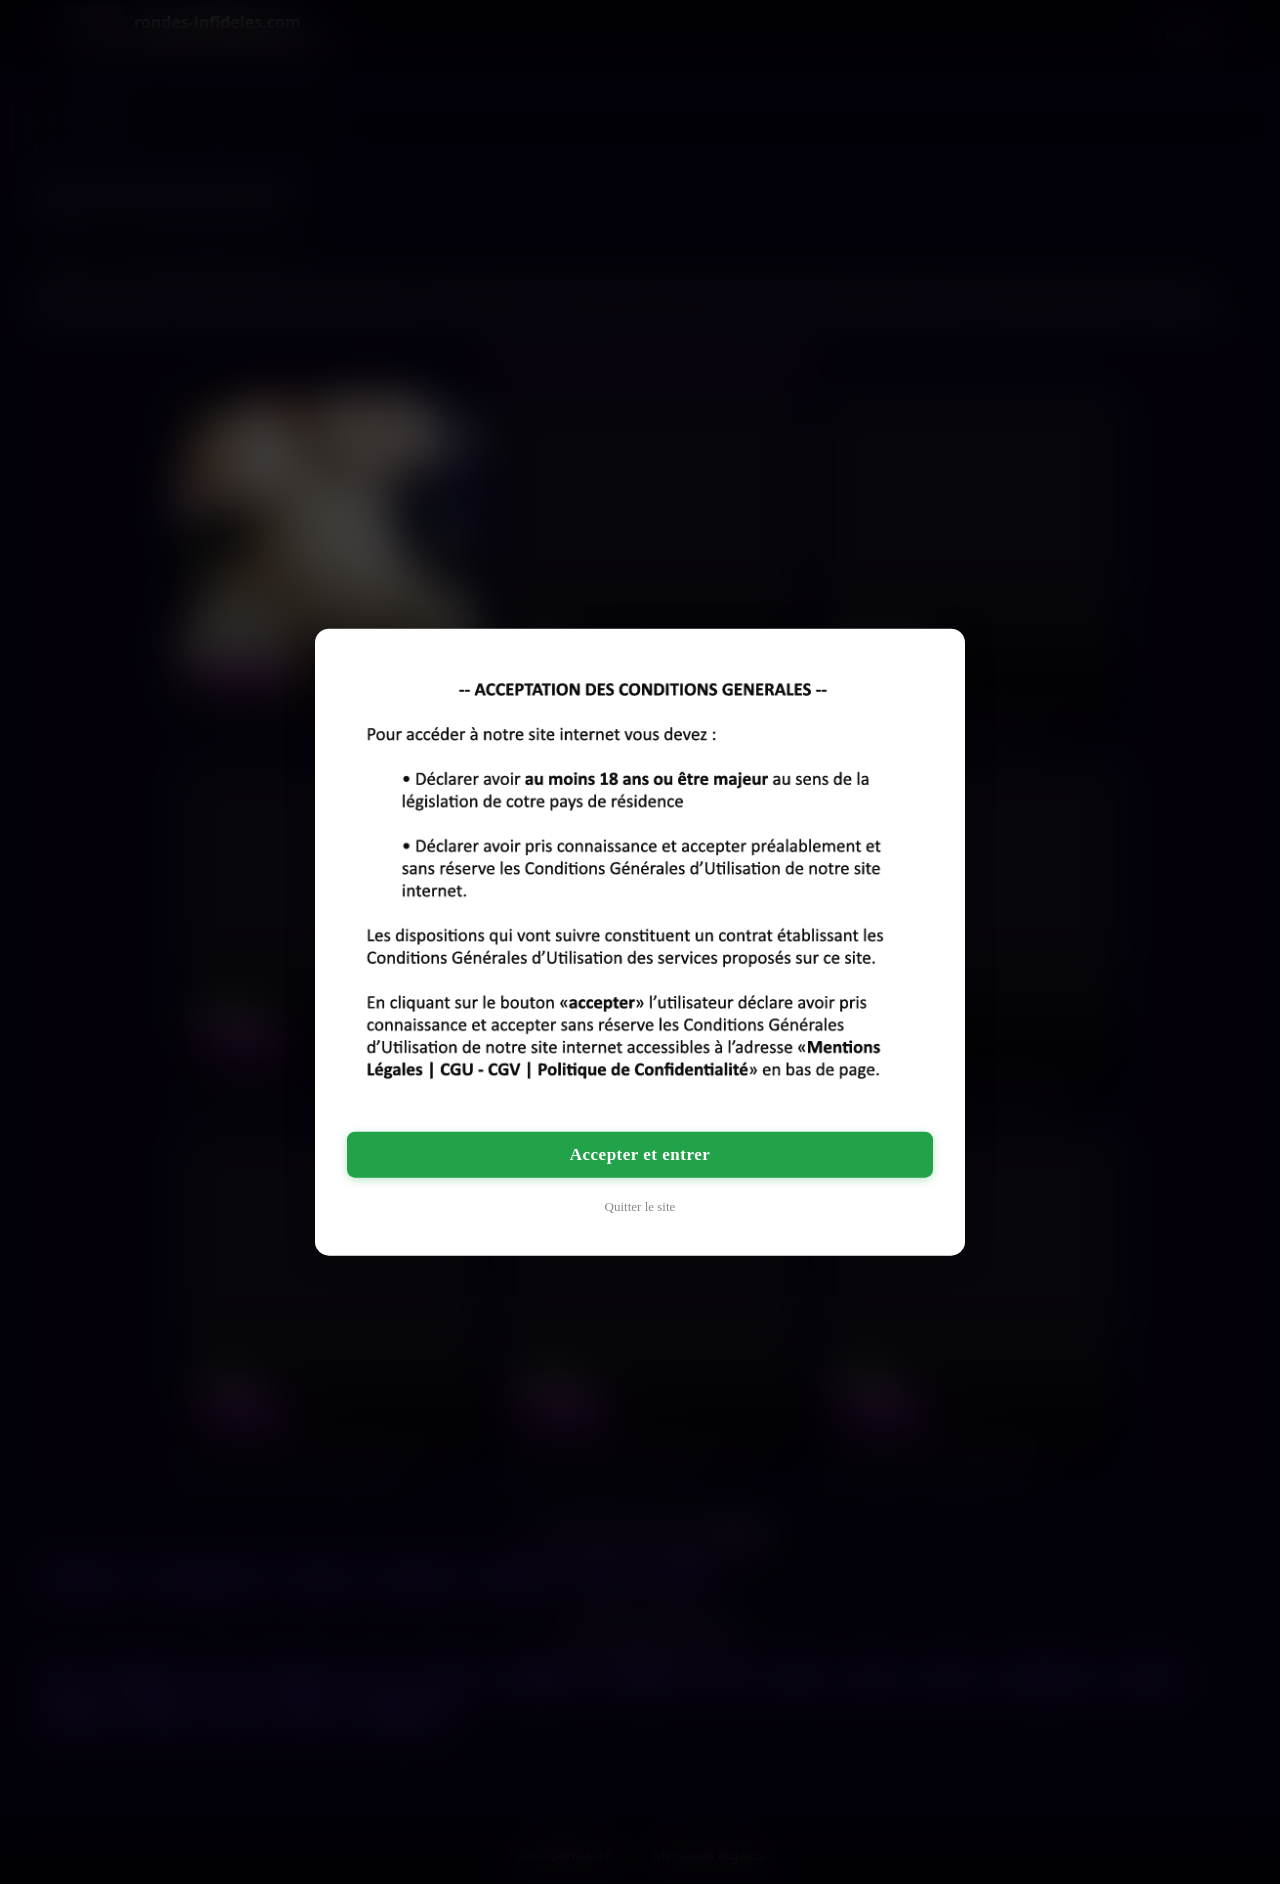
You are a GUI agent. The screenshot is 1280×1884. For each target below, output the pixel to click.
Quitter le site (640, 1205)
